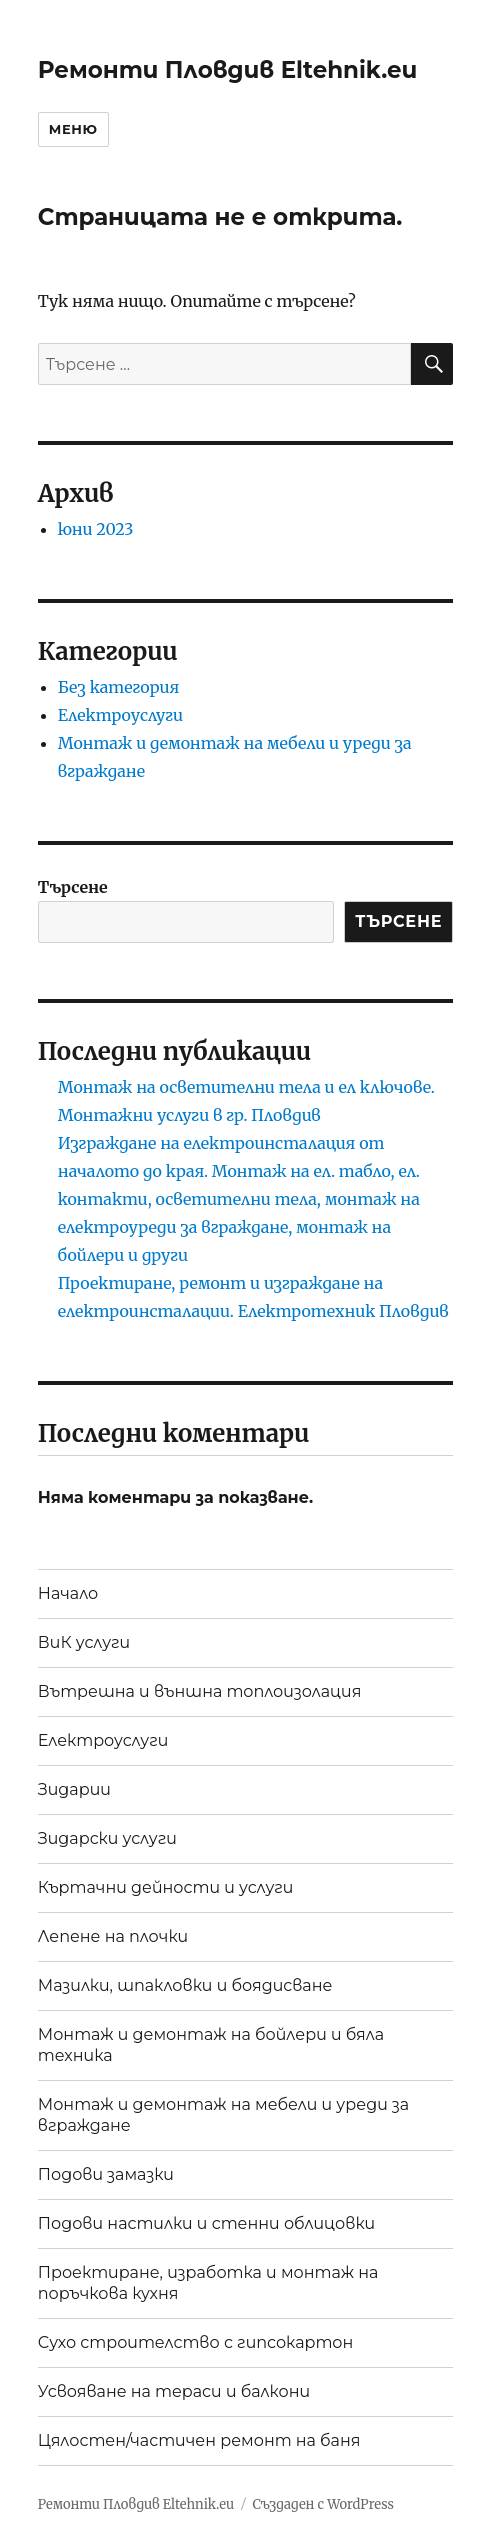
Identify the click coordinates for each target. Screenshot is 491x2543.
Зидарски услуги (107, 1838)
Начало (68, 1593)
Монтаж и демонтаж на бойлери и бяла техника (211, 2045)
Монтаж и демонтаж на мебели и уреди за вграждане (223, 2115)
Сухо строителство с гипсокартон (196, 2342)
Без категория (118, 687)
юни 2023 (96, 529)
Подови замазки (106, 2174)
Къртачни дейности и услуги (166, 1887)
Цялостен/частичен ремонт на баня (199, 2440)
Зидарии (74, 1789)
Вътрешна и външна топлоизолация (200, 1691)
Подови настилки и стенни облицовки (206, 2223)
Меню (73, 129)
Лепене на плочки (113, 1936)
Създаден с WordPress (323, 2504)
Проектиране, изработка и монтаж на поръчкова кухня (208, 2283)
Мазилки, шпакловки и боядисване (185, 1985)
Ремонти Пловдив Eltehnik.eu (228, 70)
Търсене (73, 887)
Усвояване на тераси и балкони (174, 2391)
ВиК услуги (84, 1642)
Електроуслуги (120, 715)
